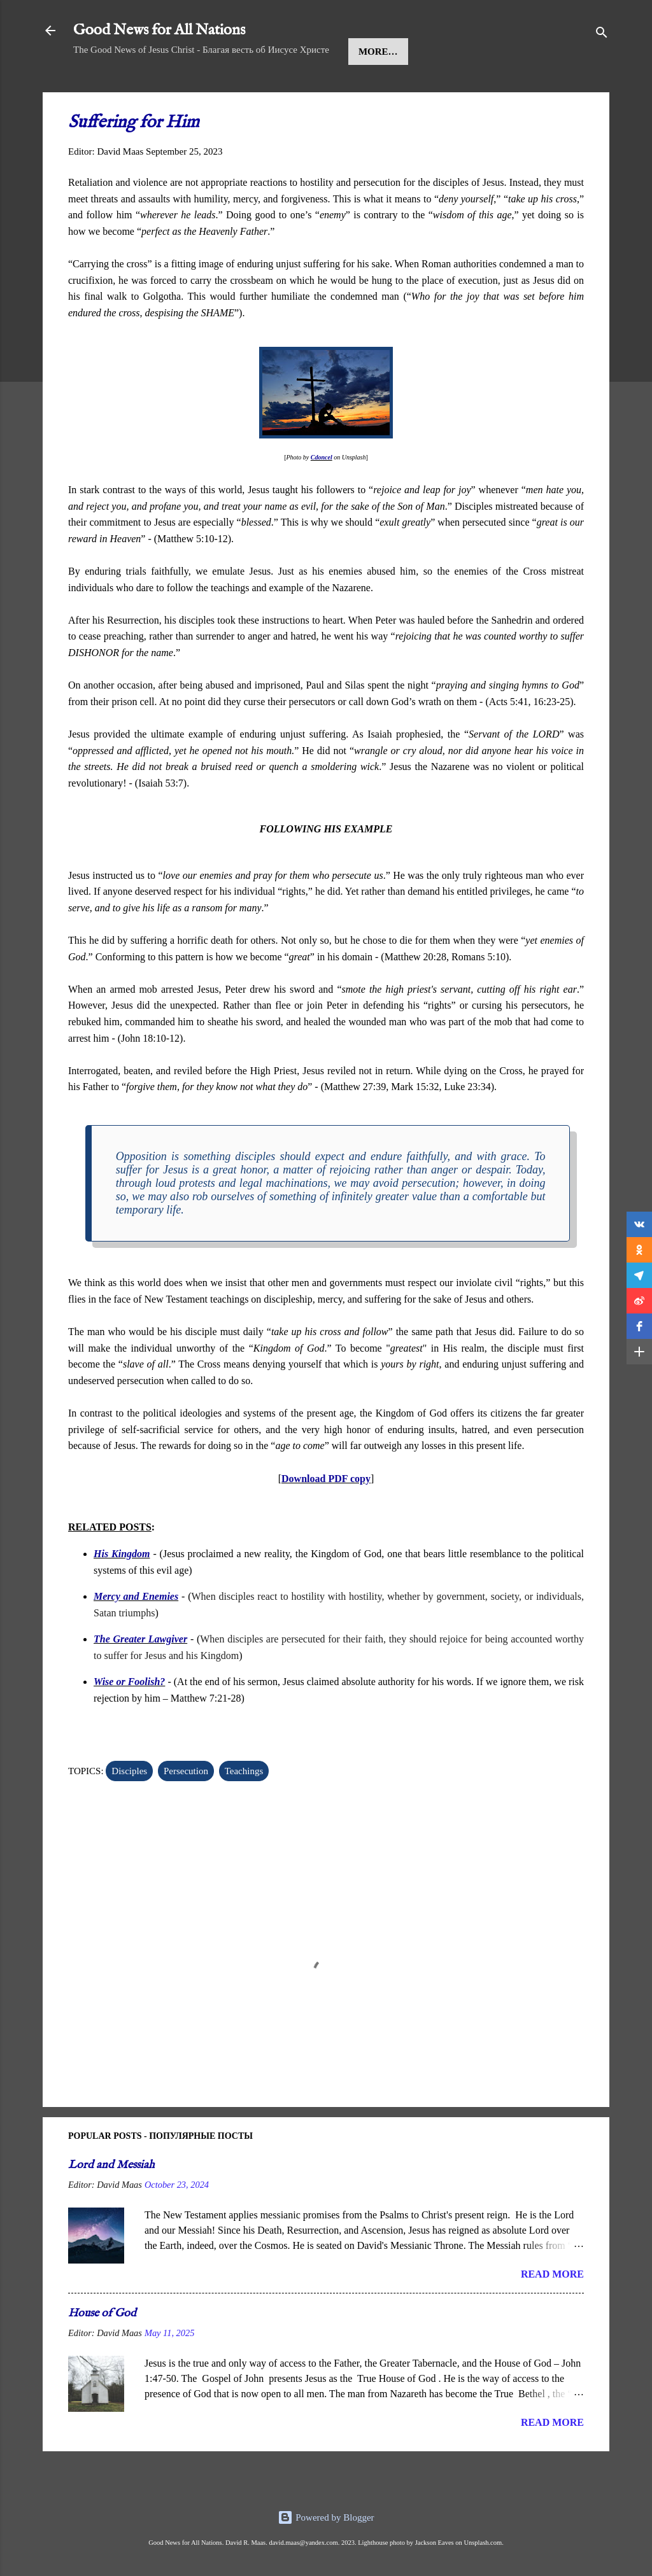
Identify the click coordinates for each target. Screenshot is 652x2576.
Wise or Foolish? (129, 1720)
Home (98, 90)
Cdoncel (321, 496)
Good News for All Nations (159, 30)
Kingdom (281, 90)
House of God (102, 2352)
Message (211, 90)
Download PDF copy (326, 1517)
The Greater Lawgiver (140, 1677)
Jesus (150, 90)
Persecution (186, 1810)
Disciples (129, 1810)
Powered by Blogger (326, 2517)
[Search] (601, 34)
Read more (552, 2312)
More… (428, 90)
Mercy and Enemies (136, 1635)
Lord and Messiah (111, 2204)
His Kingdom (122, 1592)
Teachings (357, 90)
